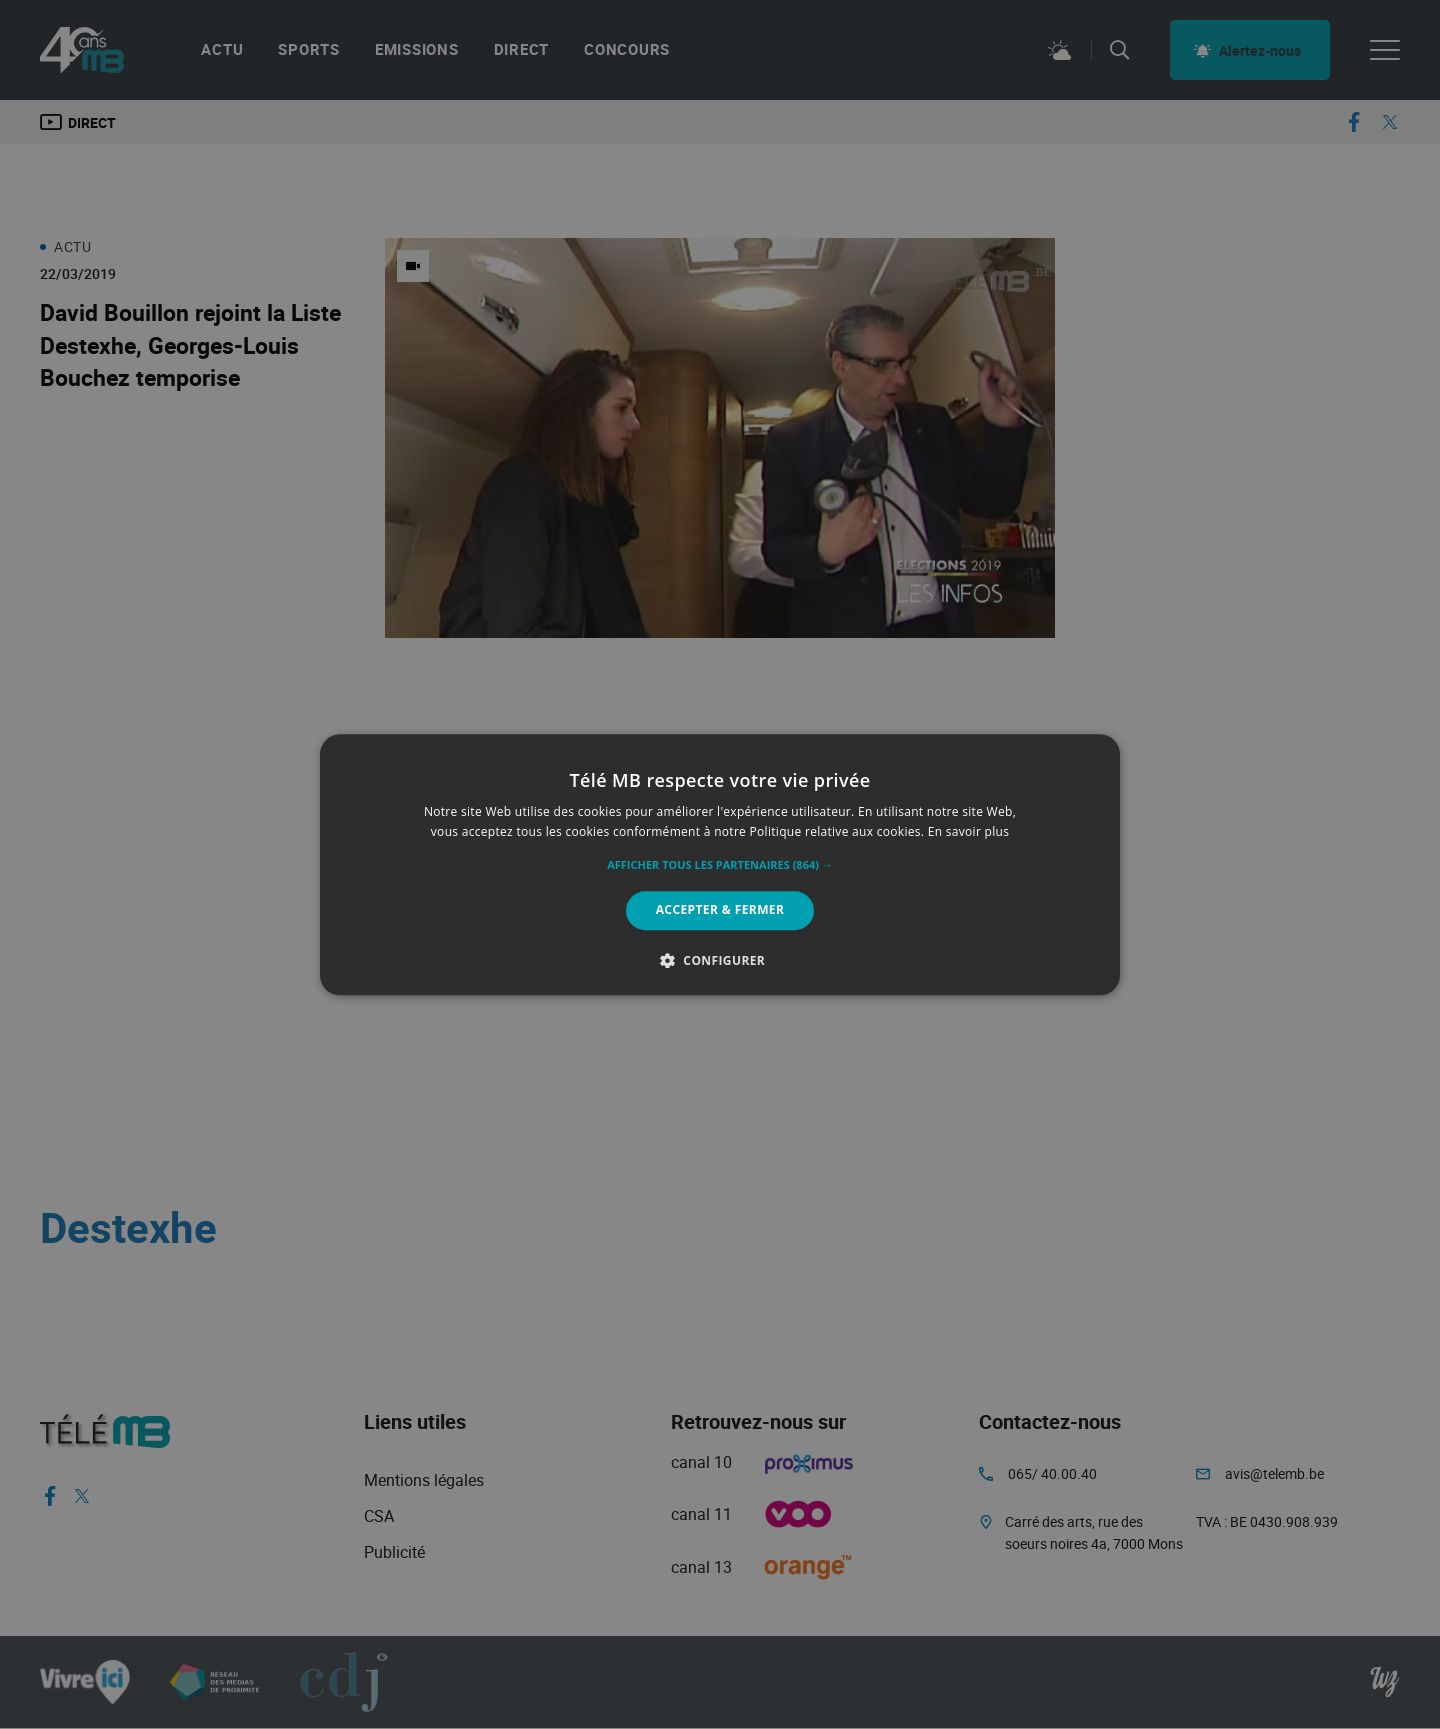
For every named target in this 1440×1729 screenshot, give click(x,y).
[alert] (720, 864)
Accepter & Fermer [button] (720, 910)
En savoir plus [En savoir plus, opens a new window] (968, 831)
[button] (720, 866)
